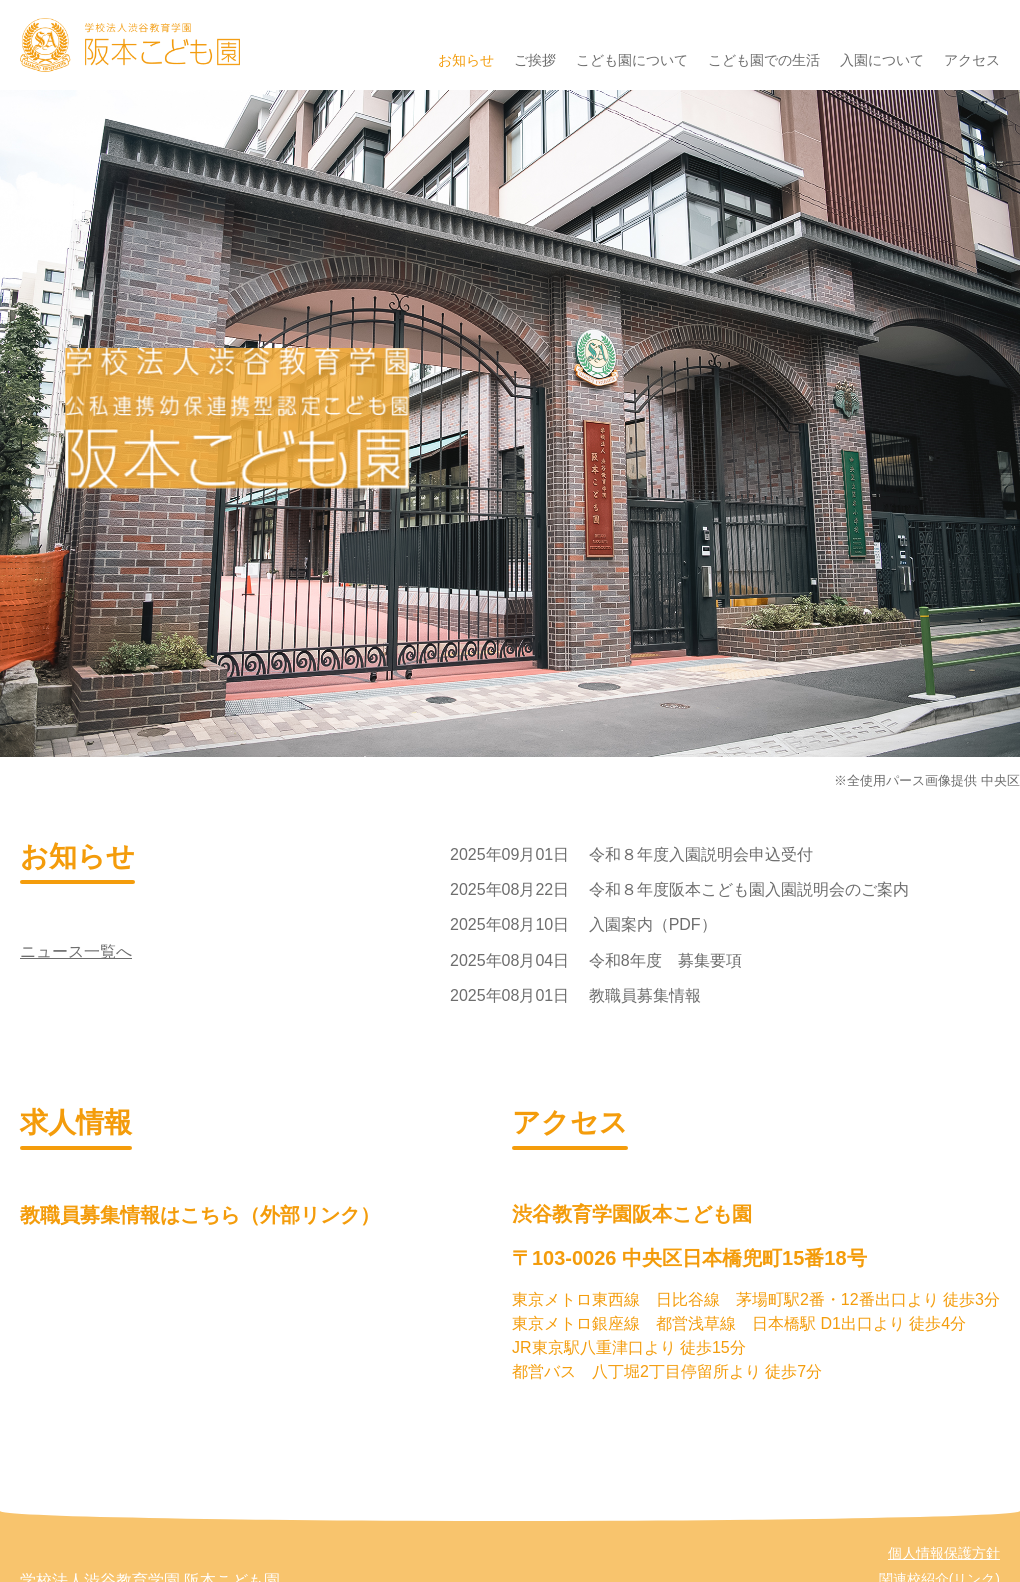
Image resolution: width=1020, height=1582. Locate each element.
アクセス (972, 60)
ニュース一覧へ (76, 951)
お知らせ (466, 60)
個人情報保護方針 (944, 1553)
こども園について (632, 60)
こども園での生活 (764, 60)
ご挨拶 (535, 60)
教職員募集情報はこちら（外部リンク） (200, 1215)
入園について (882, 60)
